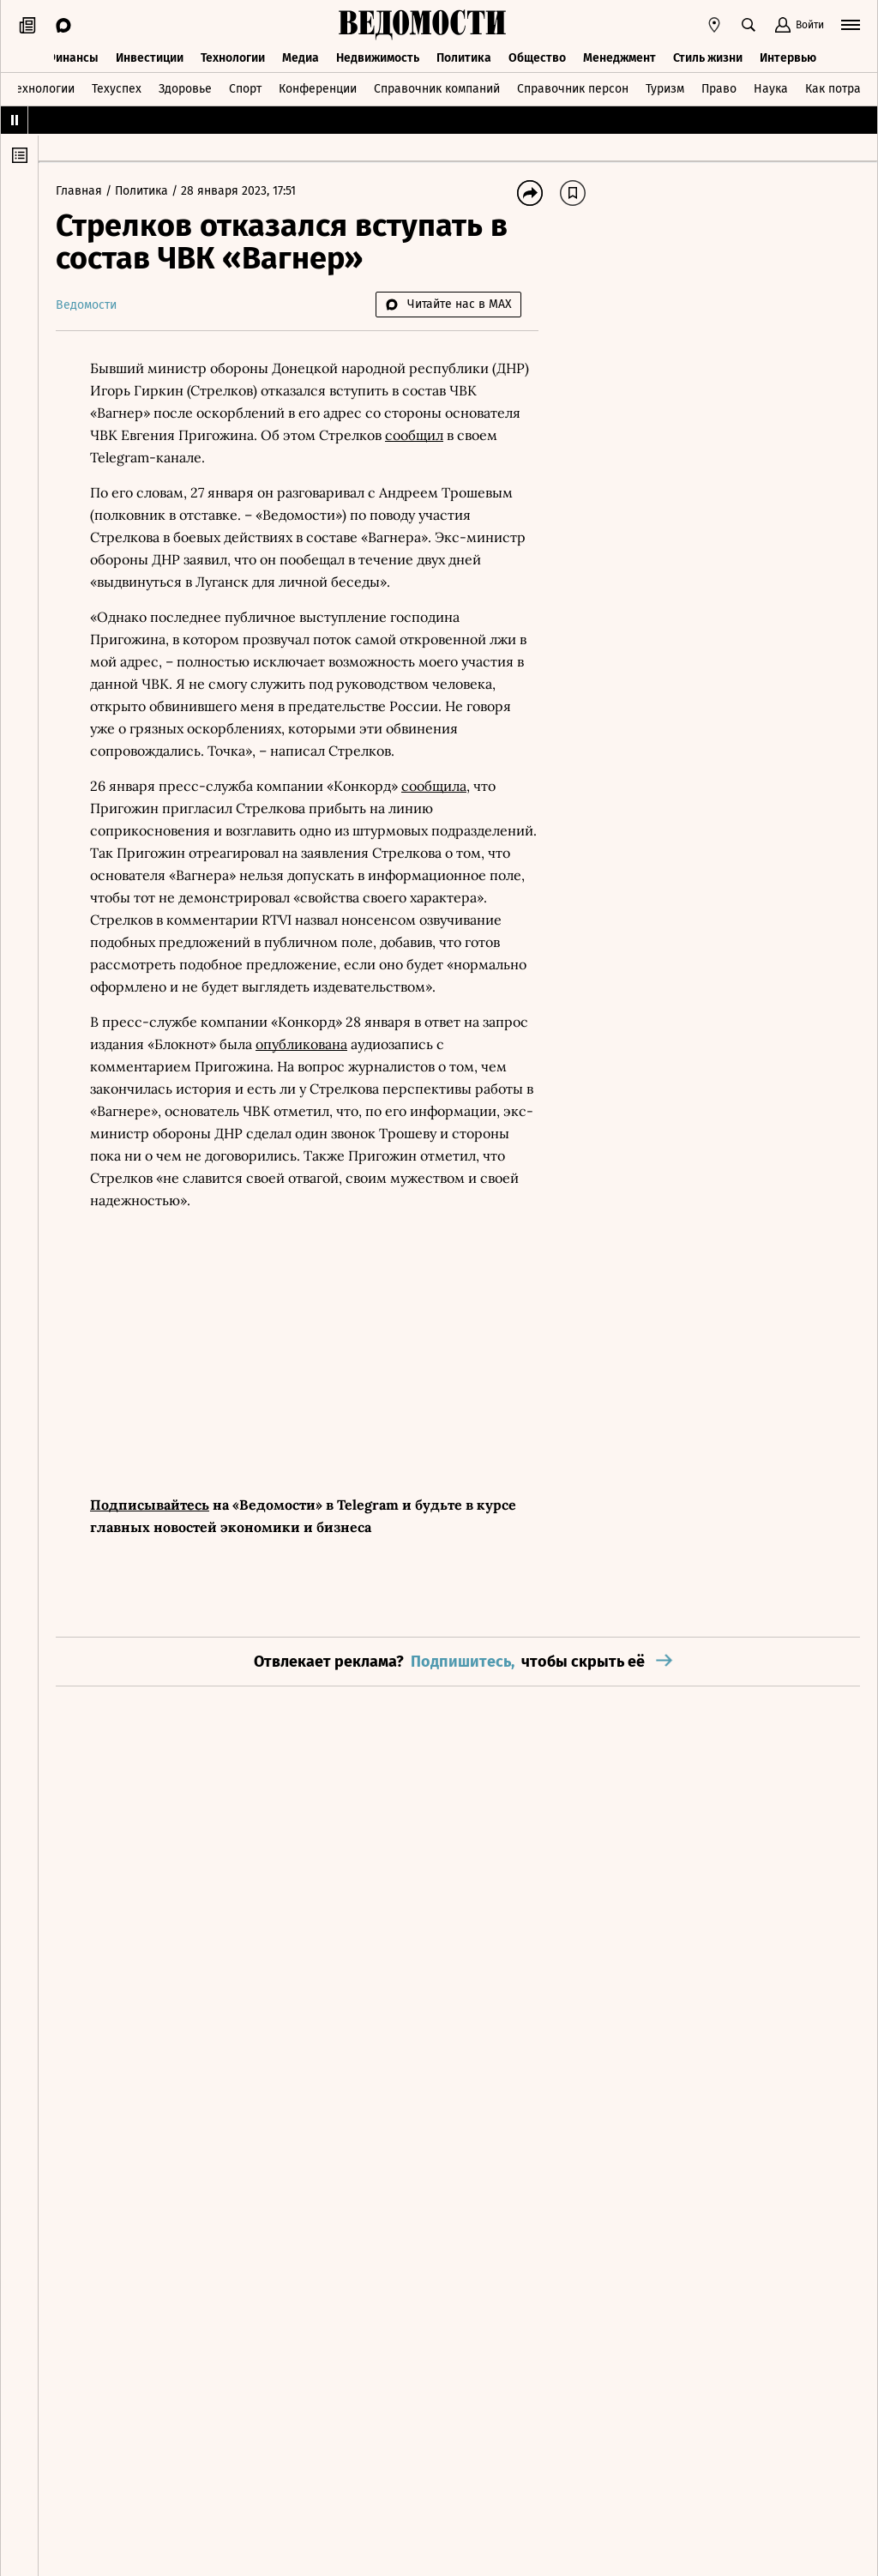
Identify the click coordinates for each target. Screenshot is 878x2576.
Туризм (665, 88)
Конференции (318, 88)
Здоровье (185, 88)
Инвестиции (149, 58)
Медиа (300, 58)
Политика (463, 58)
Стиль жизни (708, 58)
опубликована (301, 1044)
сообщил (414, 434)
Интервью (788, 58)
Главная (80, 191)
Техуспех (116, 88)
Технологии (233, 58)
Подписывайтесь (149, 1504)
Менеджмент (619, 58)
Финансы (72, 58)
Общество (537, 58)
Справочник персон (572, 88)
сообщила (433, 785)
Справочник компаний (437, 88)
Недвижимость (377, 58)
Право (719, 88)
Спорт (245, 88)
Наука (771, 88)
